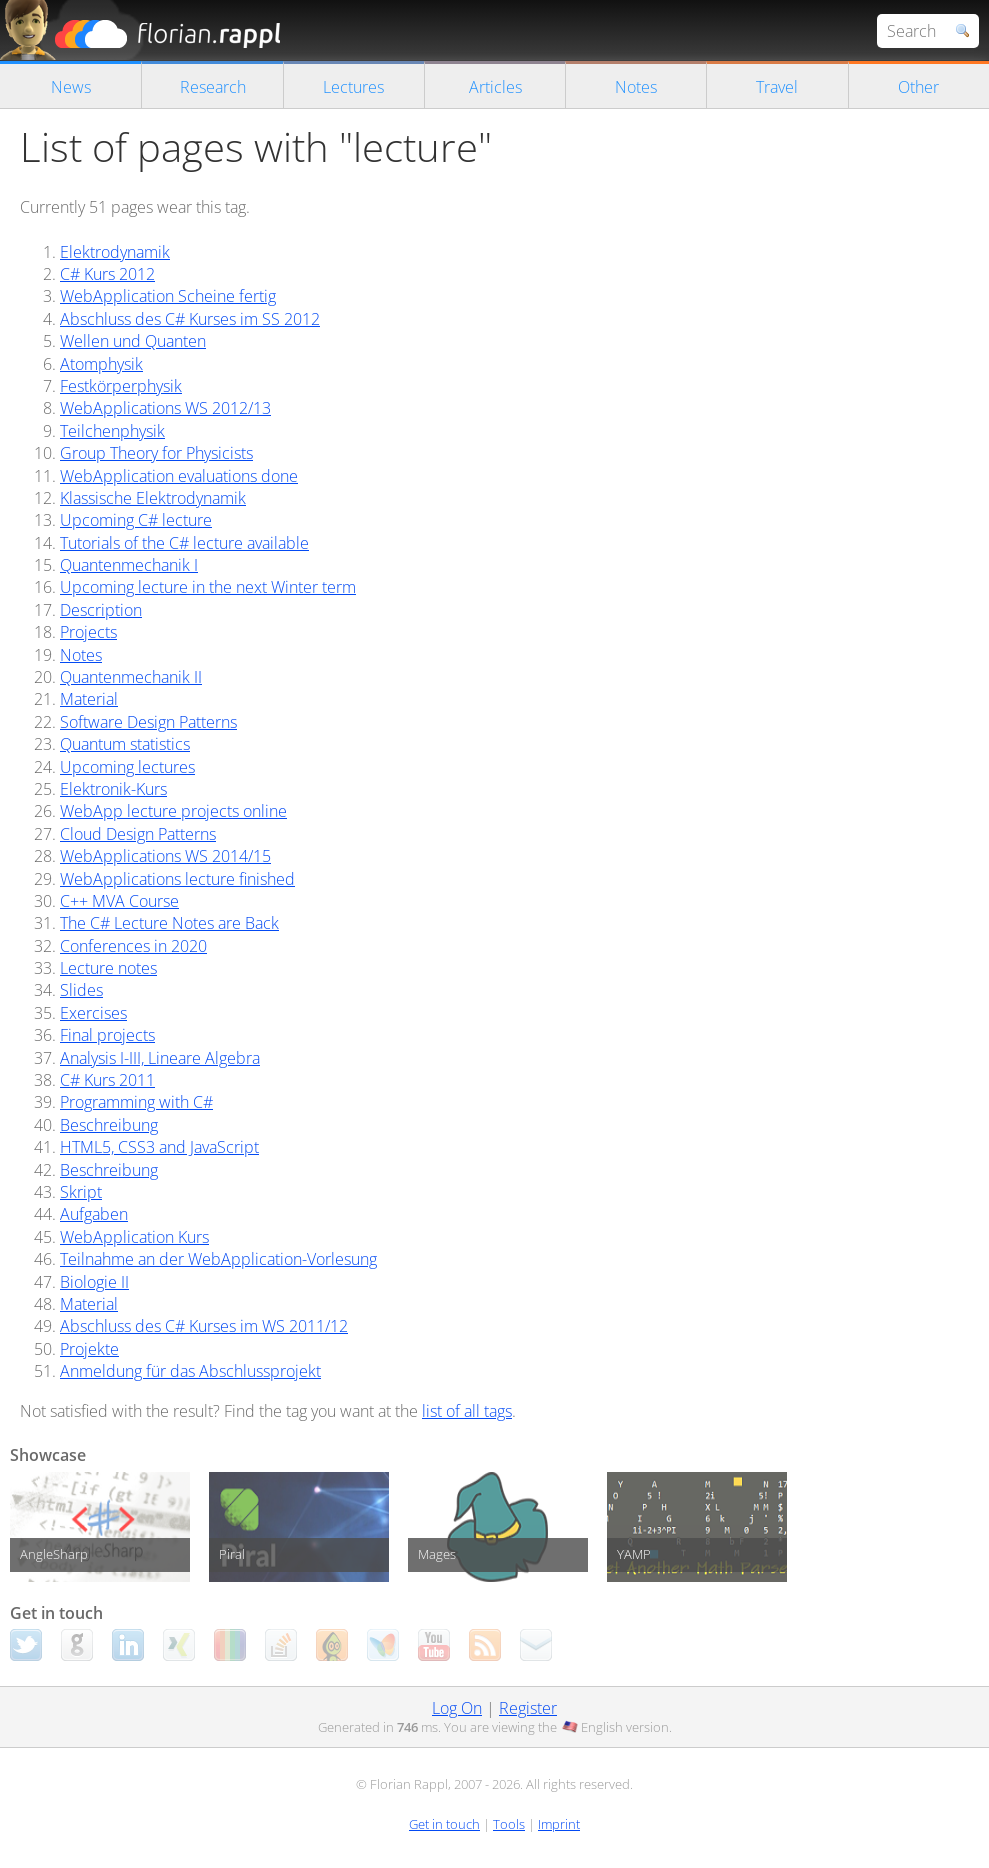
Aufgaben (94, 1214)
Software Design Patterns (148, 722)
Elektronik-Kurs (113, 789)
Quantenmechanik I (129, 565)
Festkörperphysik (121, 386)
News (71, 87)
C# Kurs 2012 (107, 274)
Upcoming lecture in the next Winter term (208, 587)
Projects (88, 632)
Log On (457, 1708)
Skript (81, 1192)
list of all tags (467, 1411)
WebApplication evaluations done (179, 476)
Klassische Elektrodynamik (153, 498)
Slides (81, 990)
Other (918, 87)
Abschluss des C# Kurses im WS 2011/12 (204, 1326)
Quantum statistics (125, 744)
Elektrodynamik (115, 252)
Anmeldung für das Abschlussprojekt (190, 1371)
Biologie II (94, 1282)
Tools (509, 1824)
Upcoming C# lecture (136, 520)
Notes (636, 87)
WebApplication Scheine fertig (168, 296)
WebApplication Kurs (134, 1237)
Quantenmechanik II (131, 677)
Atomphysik (101, 364)
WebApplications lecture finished (177, 879)
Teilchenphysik (112, 431)
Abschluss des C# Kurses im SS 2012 (190, 319)
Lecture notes (108, 968)
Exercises (93, 1013)
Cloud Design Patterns (138, 834)
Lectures (353, 87)
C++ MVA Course (119, 901)
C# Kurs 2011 (107, 1080)
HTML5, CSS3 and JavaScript (159, 1147)
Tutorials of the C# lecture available (184, 543)
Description (101, 610)
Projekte (89, 1349)
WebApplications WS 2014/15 (165, 856)
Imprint (559, 1824)
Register (528, 1708)
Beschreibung (109, 1125)
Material (89, 699)
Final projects (107, 1035)
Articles (495, 87)
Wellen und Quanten (133, 341)
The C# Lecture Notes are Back (169, 923)
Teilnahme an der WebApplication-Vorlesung (218, 1259)
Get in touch (444, 1824)
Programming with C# (136, 1102)
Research (213, 87)
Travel (777, 87)
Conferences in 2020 (133, 946)
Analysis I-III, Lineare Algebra (160, 1058)
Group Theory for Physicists (156, 453)
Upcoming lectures (127, 767)
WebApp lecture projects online (173, 811)
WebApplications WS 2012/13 (165, 408)
